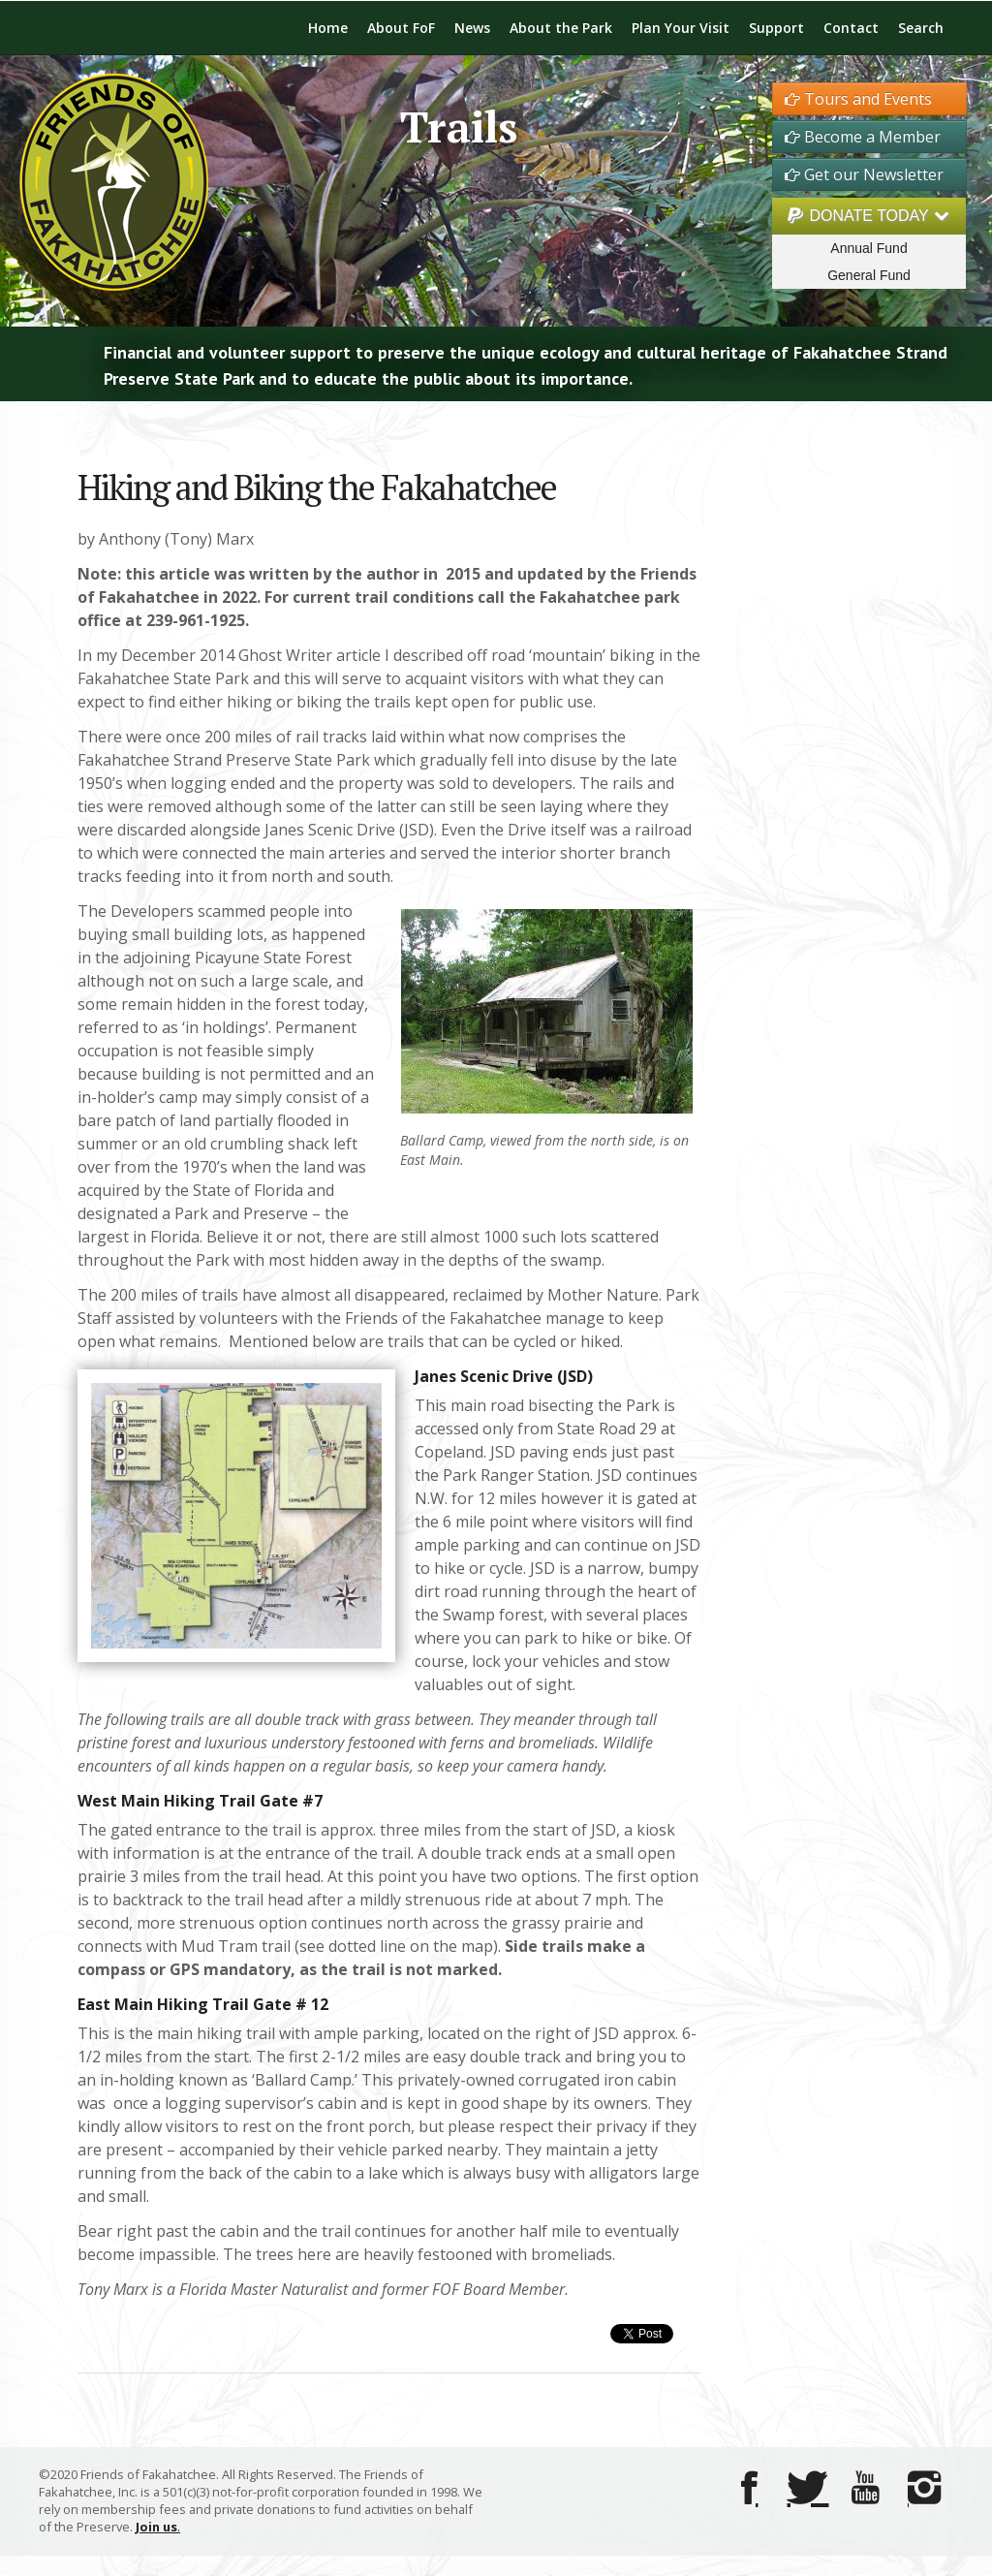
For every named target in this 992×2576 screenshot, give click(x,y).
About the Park (561, 27)
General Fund (869, 275)
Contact (851, 27)
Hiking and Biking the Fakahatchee (317, 487)
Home (328, 27)
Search (921, 27)
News (472, 27)
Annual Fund (868, 248)
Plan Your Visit (680, 27)
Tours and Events (858, 99)
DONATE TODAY (869, 215)
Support (776, 27)
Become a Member (863, 136)
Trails (458, 126)
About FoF (401, 27)
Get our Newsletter (864, 174)
